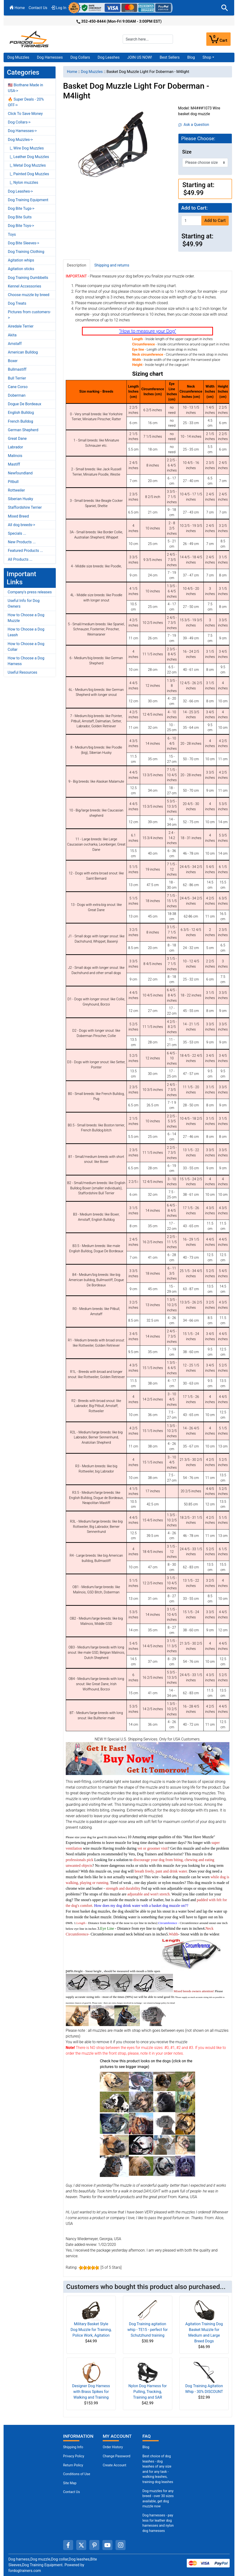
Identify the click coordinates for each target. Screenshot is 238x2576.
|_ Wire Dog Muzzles (26, 148)
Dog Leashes (109, 57)
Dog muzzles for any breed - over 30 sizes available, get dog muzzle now (158, 2499)
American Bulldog (23, 352)
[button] (224, 8)
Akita (12, 335)
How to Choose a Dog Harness (26, 661)
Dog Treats (17, 303)
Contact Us (38, 7)
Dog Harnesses (50, 57)
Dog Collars (80, 57)
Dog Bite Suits (20, 217)
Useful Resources (22, 672)
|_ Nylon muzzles (23, 182)
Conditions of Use (76, 2474)
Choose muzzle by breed (28, 294)
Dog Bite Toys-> (21, 225)
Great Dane (17, 438)
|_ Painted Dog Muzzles (28, 174)
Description (76, 265)
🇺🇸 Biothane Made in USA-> (25, 88)
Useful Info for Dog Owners (24, 603)
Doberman (16, 395)
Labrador (15, 447)
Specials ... (17, 533)
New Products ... (22, 542)
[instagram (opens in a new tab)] (120, 2545)
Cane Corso (18, 387)
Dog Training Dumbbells (28, 277)
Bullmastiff (17, 369)
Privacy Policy (73, 2456)
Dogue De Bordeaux (24, 404)
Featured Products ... (25, 550)
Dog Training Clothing (26, 251)
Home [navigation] (72, 71)
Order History (113, 2447)
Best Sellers (170, 57)
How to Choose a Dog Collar (26, 646)
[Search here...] (148, 39)
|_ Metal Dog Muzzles (27, 165)
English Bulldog (21, 412)
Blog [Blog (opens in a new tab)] (191, 57)
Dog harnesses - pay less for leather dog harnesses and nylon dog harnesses (158, 2523)
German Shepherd (23, 430)
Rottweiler (16, 490)
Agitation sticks (21, 269)
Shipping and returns (111, 265)
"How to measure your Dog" (147, 331)
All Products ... (20, 559)
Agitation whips (21, 260)
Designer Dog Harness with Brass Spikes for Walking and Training (91, 2392)
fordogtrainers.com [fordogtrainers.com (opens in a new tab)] (24, 2570)
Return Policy (73, 2465)
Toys (12, 234)
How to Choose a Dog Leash (26, 632)
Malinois (15, 455)
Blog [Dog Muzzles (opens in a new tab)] (145, 2447)
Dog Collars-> (19, 122)
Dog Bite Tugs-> (21, 208)
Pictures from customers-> (29, 315)
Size (187, 152)
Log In (58, 7)
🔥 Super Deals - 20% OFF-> (26, 102)
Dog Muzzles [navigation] (92, 71)
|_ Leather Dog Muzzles (28, 156)
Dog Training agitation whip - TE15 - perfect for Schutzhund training (147, 2330)
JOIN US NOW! (139, 57)
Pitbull (13, 481)
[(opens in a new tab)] (114, 2081)
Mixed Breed (18, 516)
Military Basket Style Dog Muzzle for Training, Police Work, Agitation (91, 2330)
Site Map (69, 2483)
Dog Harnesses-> (22, 130)
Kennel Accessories (24, 286)
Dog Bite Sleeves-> (23, 243)
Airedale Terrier (21, 326)
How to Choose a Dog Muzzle (26, 618)
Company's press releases (30, 592)
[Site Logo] (29, 38)
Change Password (116, 2456)
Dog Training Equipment (28, 200)
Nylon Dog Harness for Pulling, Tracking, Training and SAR (147, 2392)
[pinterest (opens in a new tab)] (94, 2545)
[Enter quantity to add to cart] (191, 221)
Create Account (114, 2465)
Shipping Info (73, 2447)
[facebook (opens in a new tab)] (68, 2545)
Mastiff (14, 464)
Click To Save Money (25, 113)
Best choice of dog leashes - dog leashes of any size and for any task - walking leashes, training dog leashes (157, 2469)
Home (17, 7)
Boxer (13, 361)
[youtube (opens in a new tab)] (107, 2545)
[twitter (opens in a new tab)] (81, 2545)
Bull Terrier (17, 378)
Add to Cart (215, 220)
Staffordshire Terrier (25, 507)
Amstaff (15, 343)
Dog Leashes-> (20, 191)
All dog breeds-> (21, 525)
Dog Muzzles (18, 57)
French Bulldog (20, 421)
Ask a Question (193, 124)
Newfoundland (20, 473)
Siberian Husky (20, 499)
